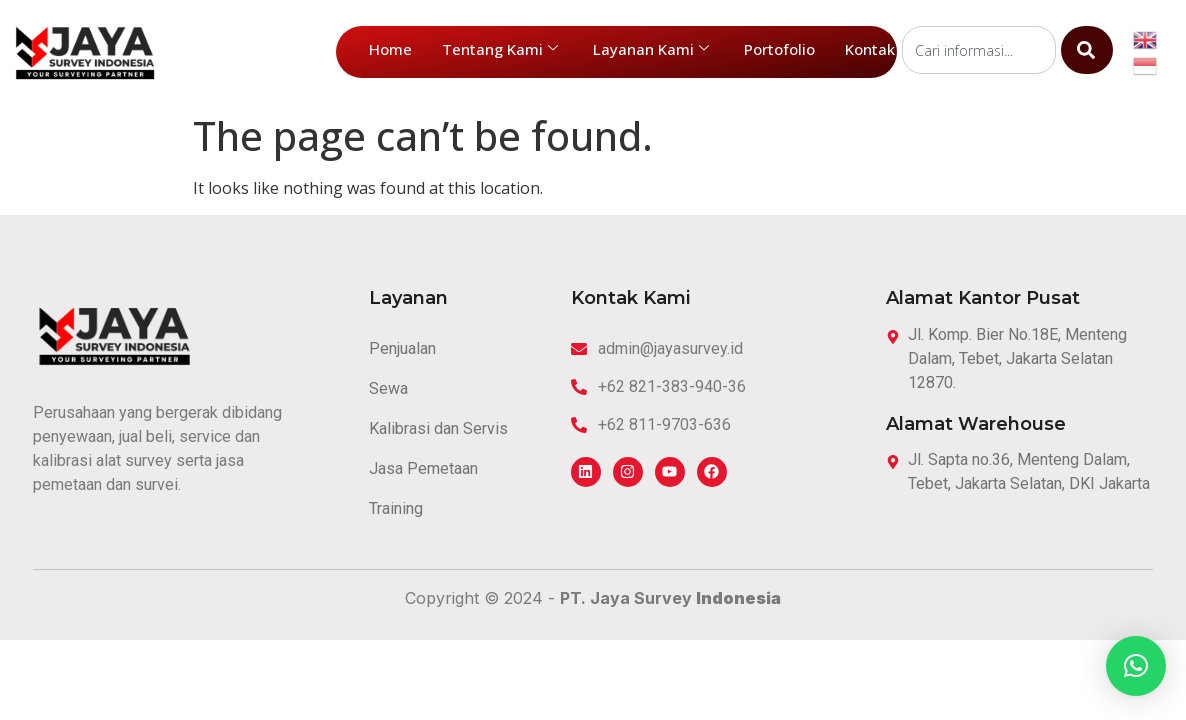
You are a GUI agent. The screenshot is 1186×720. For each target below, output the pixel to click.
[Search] (1087, 50)
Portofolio (779, 49)
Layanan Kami (651, 49)
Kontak (870, 49)
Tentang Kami (500, 49)
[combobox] (979, 50)
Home (390, 49)
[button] (1136, 666)
